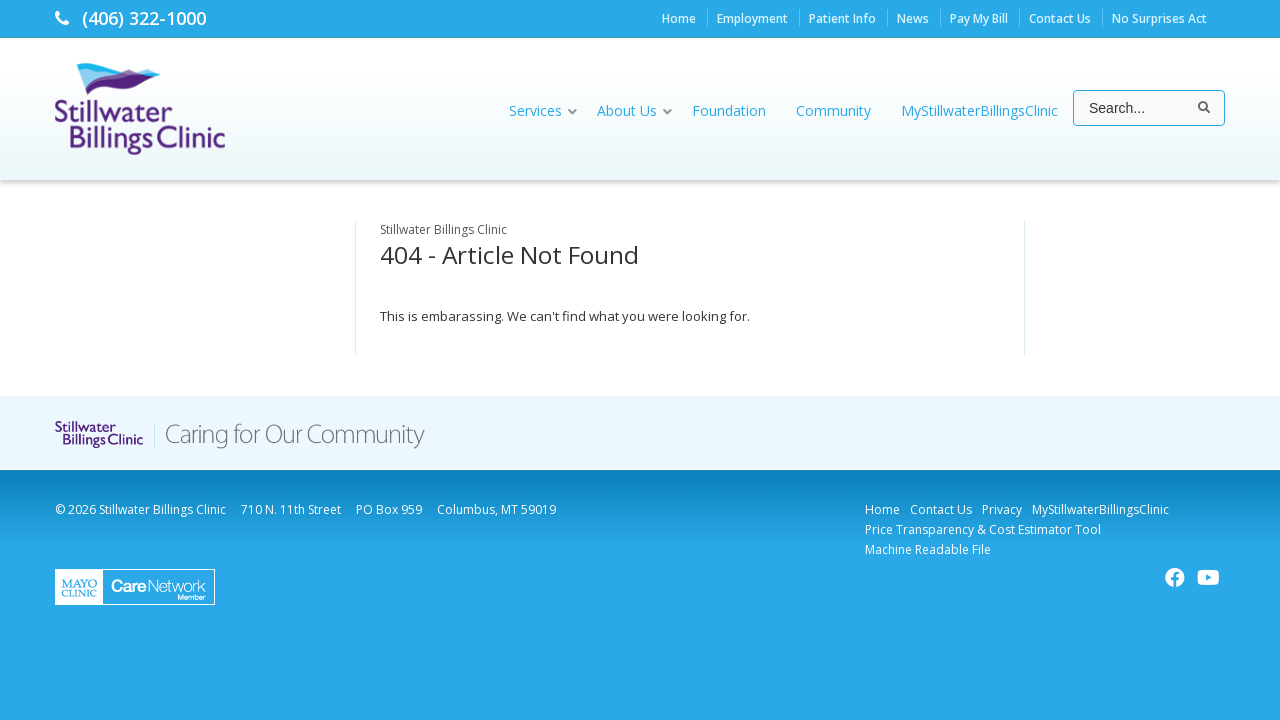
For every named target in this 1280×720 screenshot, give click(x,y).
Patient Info (842, 18)
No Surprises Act (1159, 18)
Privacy (1002, 509)
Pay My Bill (979, 18)
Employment (752, 18)
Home (679, 18)
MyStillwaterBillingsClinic (1100, 509)
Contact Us (1060, 18)
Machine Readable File (928, 549)
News (913, 18)
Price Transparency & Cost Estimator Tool (983, 529)
